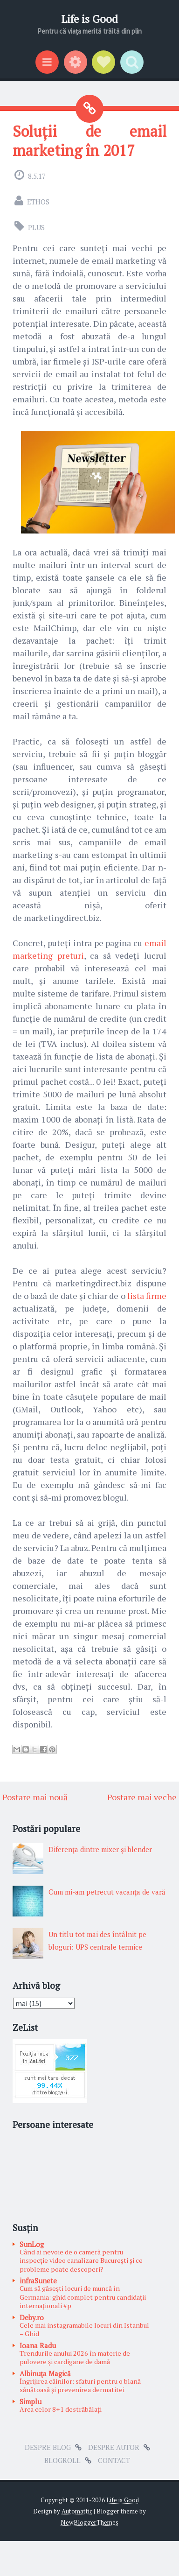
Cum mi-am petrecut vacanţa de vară (106, 1891)
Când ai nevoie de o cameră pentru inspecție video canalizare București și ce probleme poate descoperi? (81, 2260)
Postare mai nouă (35, 1797)
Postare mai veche (142, 1797)
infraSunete (38, 2280)
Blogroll (62, 2460)
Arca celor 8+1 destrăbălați (61, 2409)
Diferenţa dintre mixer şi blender (100, 1849)
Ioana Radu (38, 2345)
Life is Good (89, 19)
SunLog (32, 2244)
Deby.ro (32, 2317)
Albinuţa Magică (45, 2373)
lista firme (146, 1295)
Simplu (30, 2401)
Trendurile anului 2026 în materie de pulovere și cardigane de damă (75, 2357)
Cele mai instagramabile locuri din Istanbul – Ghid (84, 2329)
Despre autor (113, 2447)
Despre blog (48, 2447)
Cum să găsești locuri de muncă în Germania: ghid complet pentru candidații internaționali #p (83, 2297)
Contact (114, 2460)
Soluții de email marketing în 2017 (89, 140)
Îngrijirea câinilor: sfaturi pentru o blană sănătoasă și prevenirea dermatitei (80, 2385)
